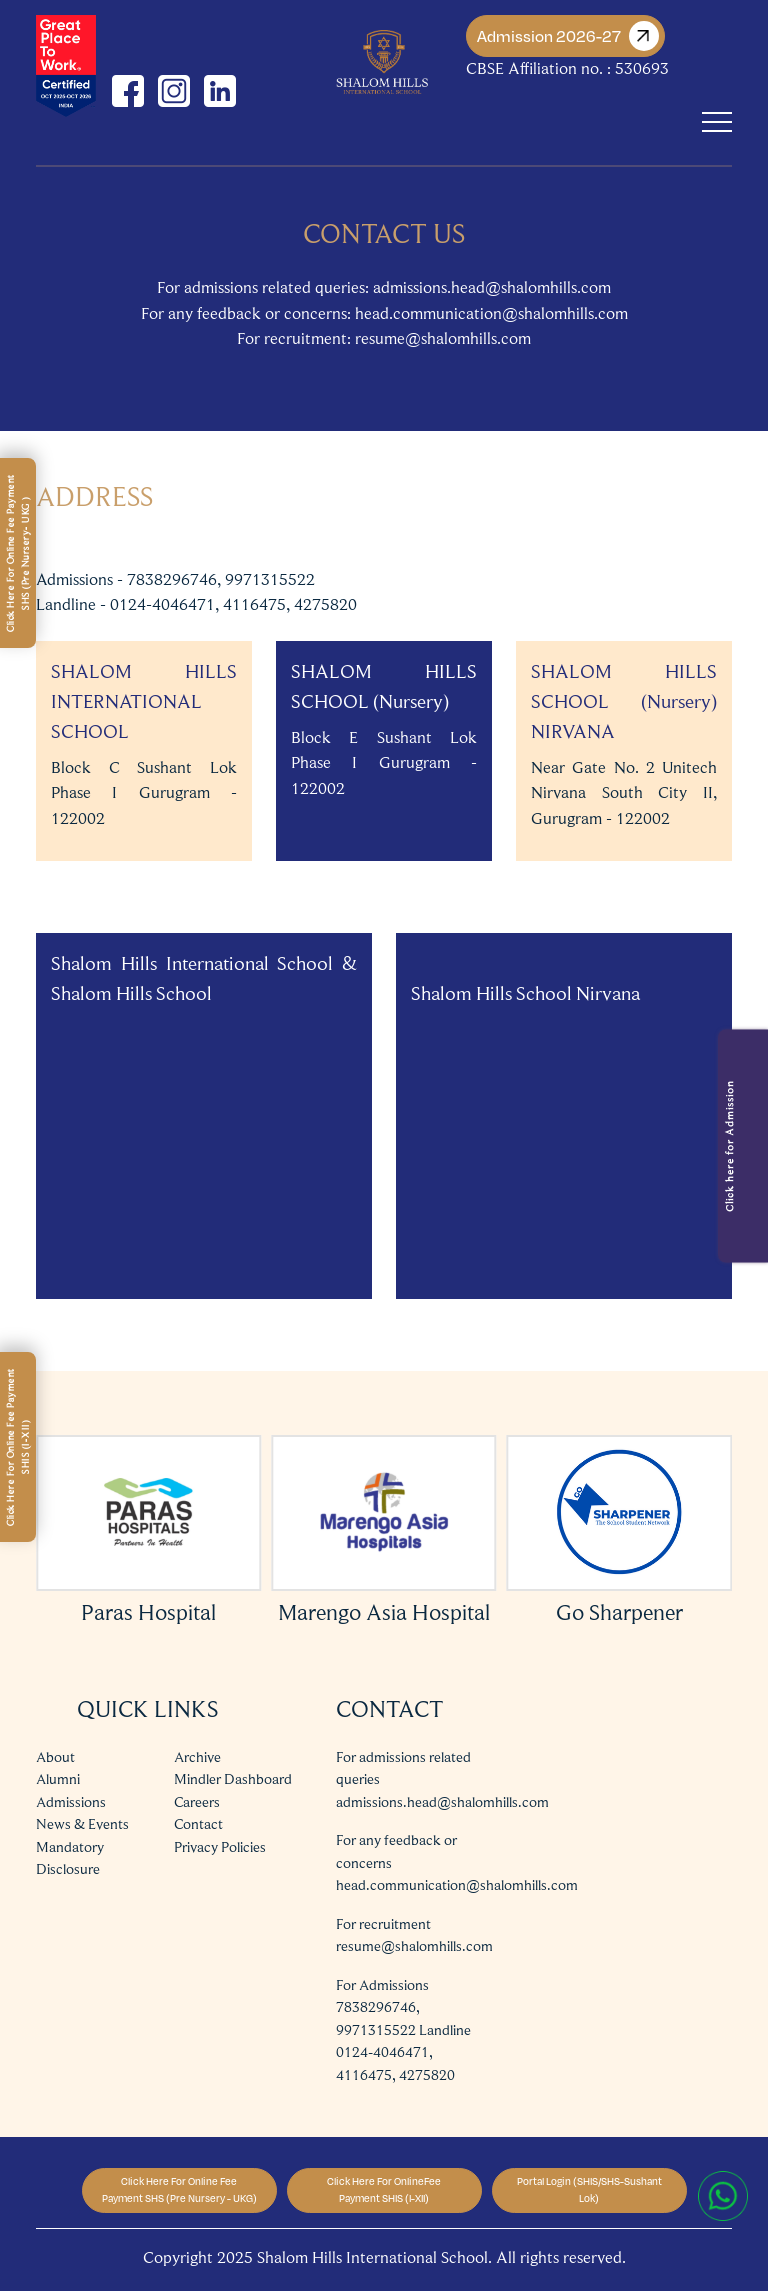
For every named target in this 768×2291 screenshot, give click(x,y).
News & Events (82, 1823)
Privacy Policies (220, 1846)
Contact (198, 1823)
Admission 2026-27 (568, 36)
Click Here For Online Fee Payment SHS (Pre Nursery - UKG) (179, 2190)
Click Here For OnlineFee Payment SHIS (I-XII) (384, 2190)
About (55, 1756)
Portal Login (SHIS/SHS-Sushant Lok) (589, 2190)
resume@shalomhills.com (414, 1945)
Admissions (71, 1801)
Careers (197, 1801)
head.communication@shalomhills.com (457, 1884)
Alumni (58, 1778)
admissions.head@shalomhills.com (442, 1801)
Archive (197, 1756)
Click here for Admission (729, 1146)
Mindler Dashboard (233, 1778)
